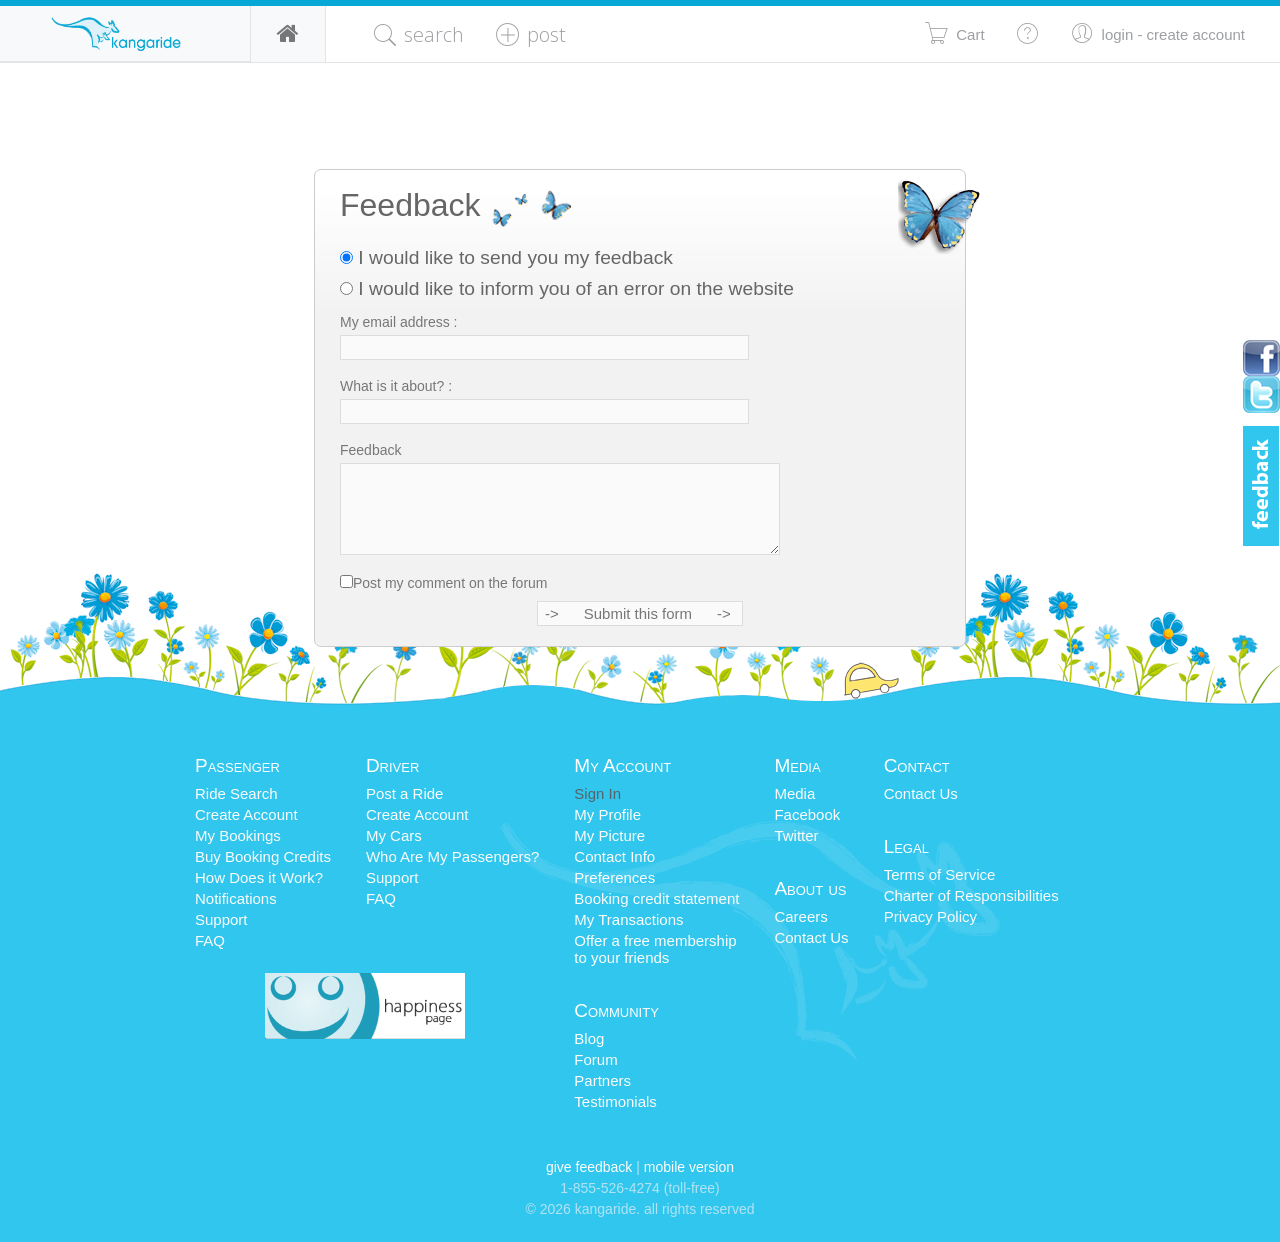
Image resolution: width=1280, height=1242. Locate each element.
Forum (595, 1059)
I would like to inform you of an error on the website (567, 288)
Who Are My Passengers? (452, 856)
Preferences (614, 877)
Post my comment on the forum (450, 583)
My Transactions (628, 919)
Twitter (796, 835)
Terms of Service (940, 874)
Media (794, 793)
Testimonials (615, 1101)
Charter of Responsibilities (971, 895)
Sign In (597, 793)
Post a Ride (405, 793)
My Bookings (238, 835)
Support (221, 919)
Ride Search (236, 793)
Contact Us (811, 937)
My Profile (607, 814)
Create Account (246, 814)
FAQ (210, 940)
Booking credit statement (656, 898)
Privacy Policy (930, 916)
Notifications (236, 898)
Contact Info (614, 856)
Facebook (807, 814)
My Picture (609, 835)
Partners (602, 1080)
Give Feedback (589, 1167)
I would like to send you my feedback (506, 257)
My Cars (394, 835)
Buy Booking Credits (263, 856)
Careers (800, 916)
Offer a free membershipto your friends (655, 949)
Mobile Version (689, 1167)
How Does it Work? (259, 877)
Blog (589, 1038)
